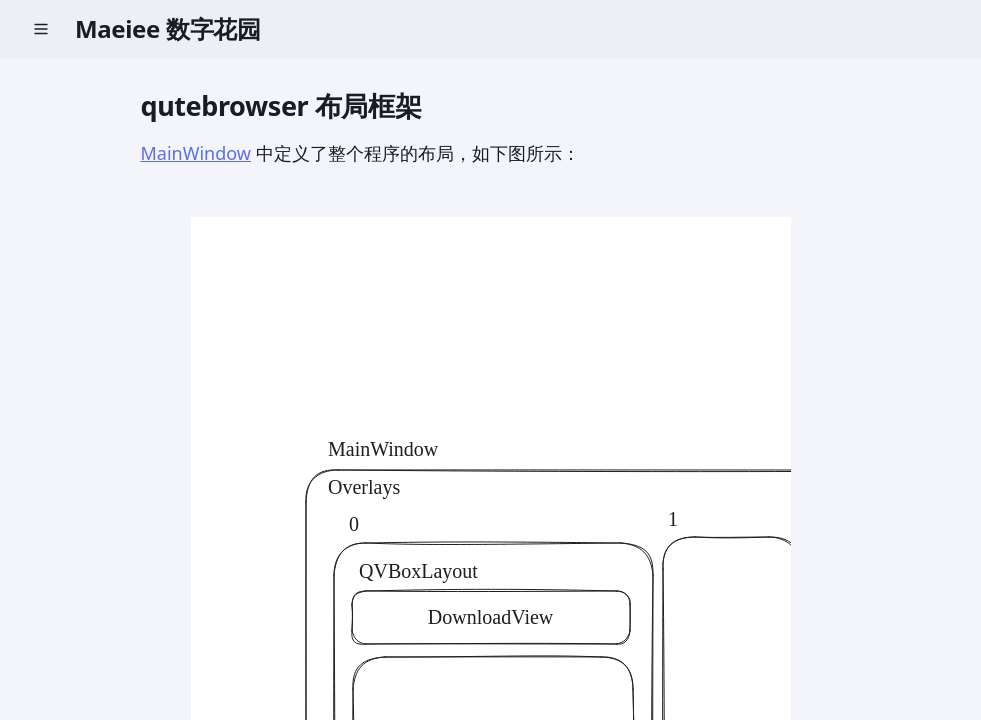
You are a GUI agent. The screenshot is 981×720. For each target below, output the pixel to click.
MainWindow (196, 153)
